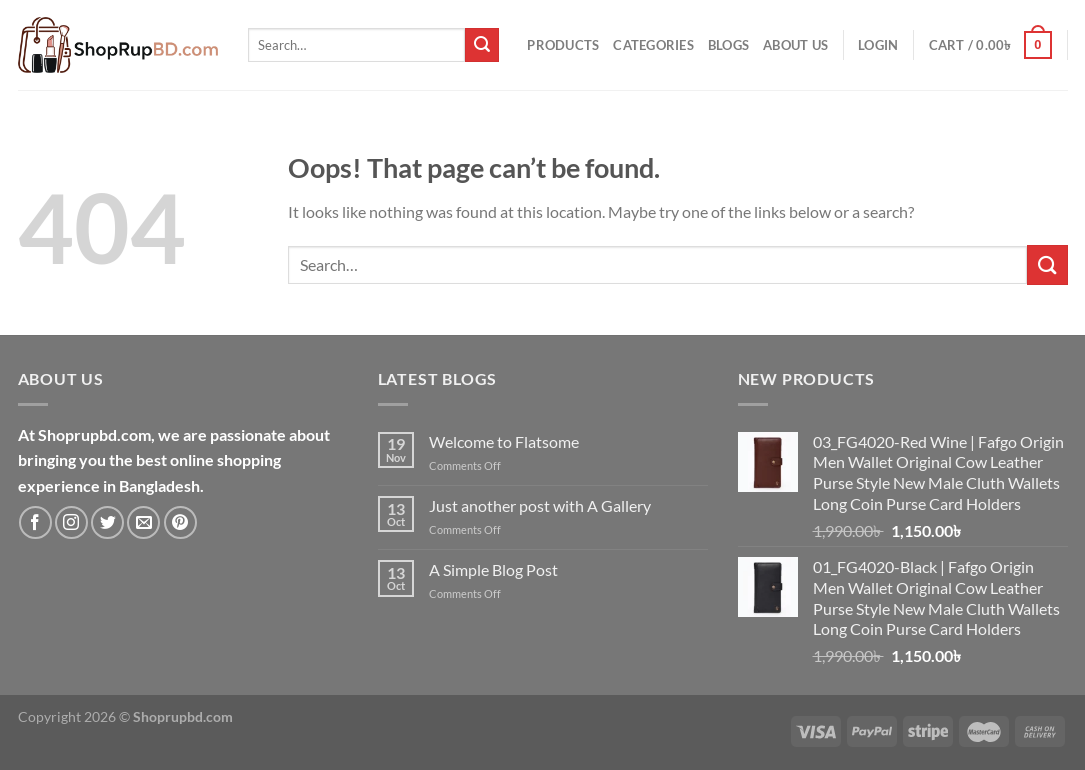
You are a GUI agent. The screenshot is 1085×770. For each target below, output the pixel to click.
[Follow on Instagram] (71, 522)
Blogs (728, 45)
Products (563, 45)
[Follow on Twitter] (107, 522)
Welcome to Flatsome (504, 441)
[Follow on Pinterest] (180, 522)
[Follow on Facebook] (35, 522)
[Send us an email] (143, 522)
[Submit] (482, 45)
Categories (653, 45)
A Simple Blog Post (493, 569)
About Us (795, 45)
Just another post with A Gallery (540, 505)
